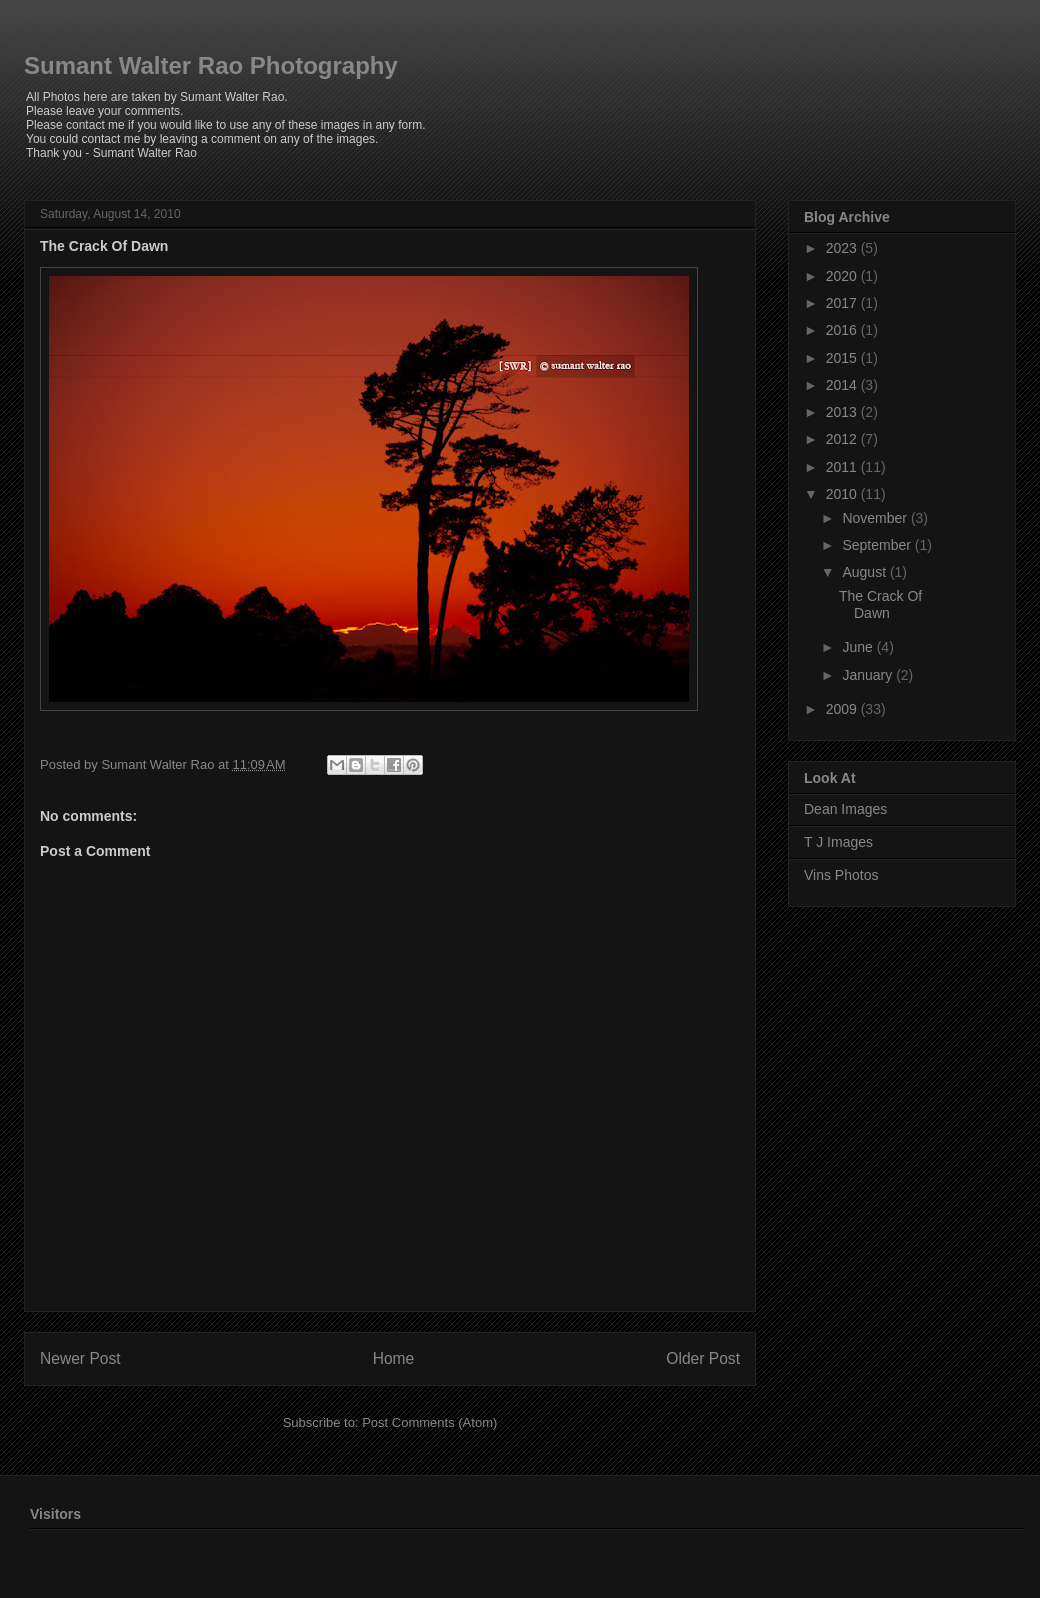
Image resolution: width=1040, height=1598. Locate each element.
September (878, 545)
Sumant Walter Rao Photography (211, 65)
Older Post (703, 1358)
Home (394, 1358)
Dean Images (845, 809)
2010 (843, 494)
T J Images (838, 842)
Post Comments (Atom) (429, 1422)
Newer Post (80, 1358)
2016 (843, 330)
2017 (843, 303)
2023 (843, 248)
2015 (843, 358)
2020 (843, 276)
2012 (843, 439)
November (876, 518)
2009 (843, 709)
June (859, 647)
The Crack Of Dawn (104, 246)
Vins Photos (841, 875)
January (869, 675)
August (865, 572)
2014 (843, 385)
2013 (843, 412)
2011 (843, 467)
